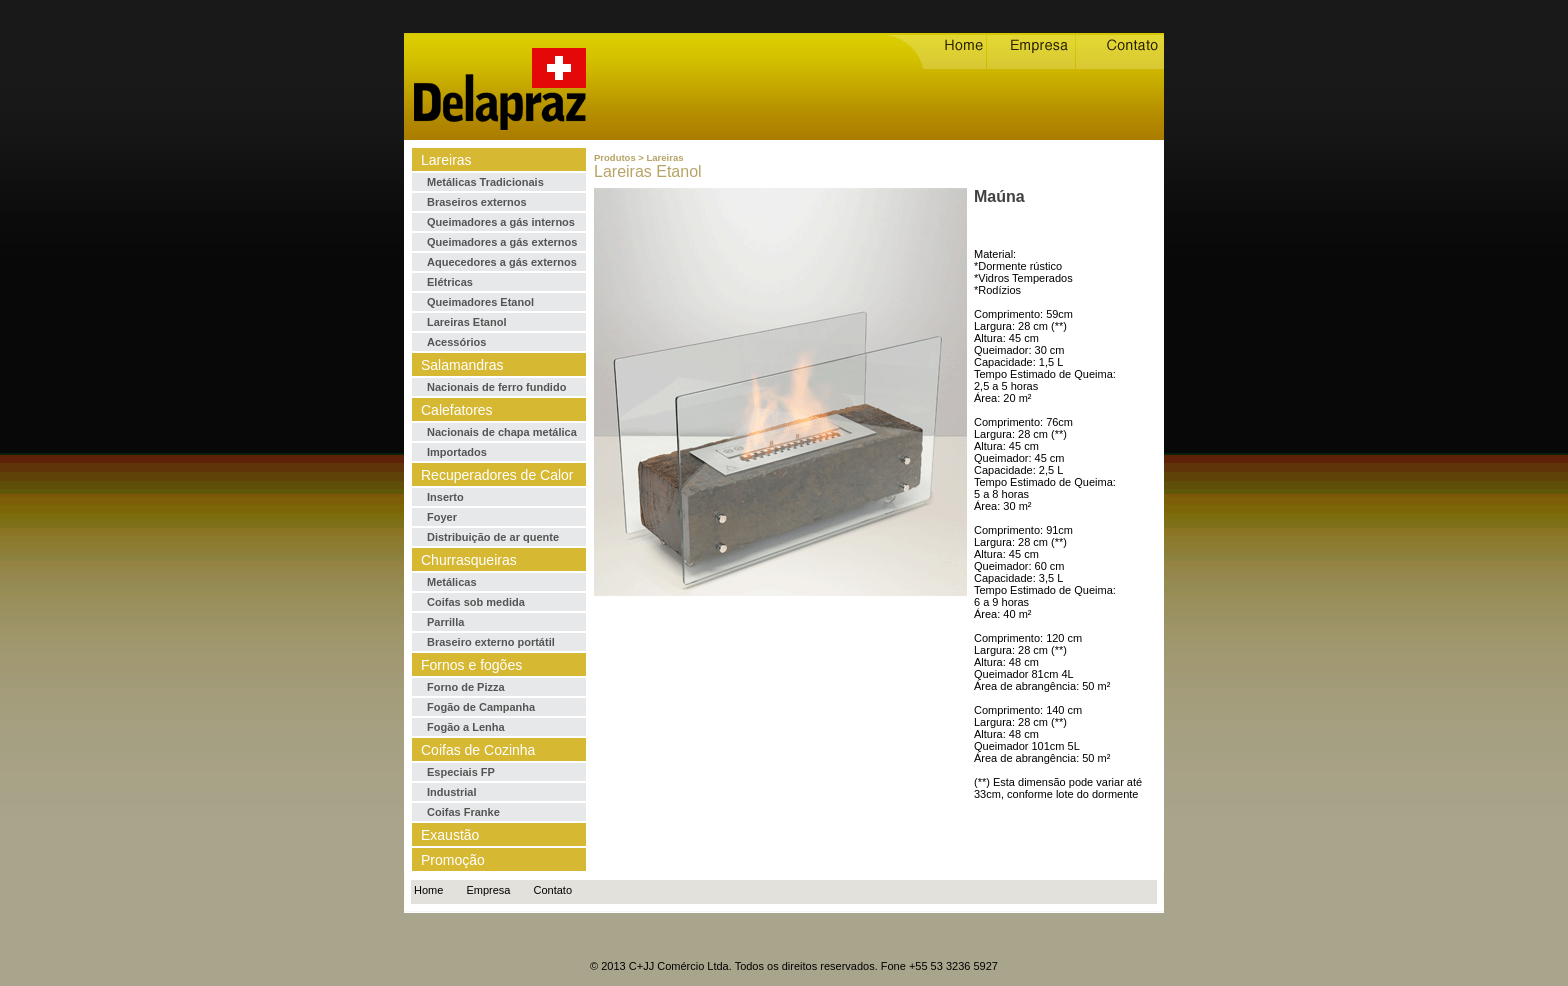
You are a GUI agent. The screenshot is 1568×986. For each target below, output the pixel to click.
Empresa (488, 890)
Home (428, 890)
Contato (553, 890)
